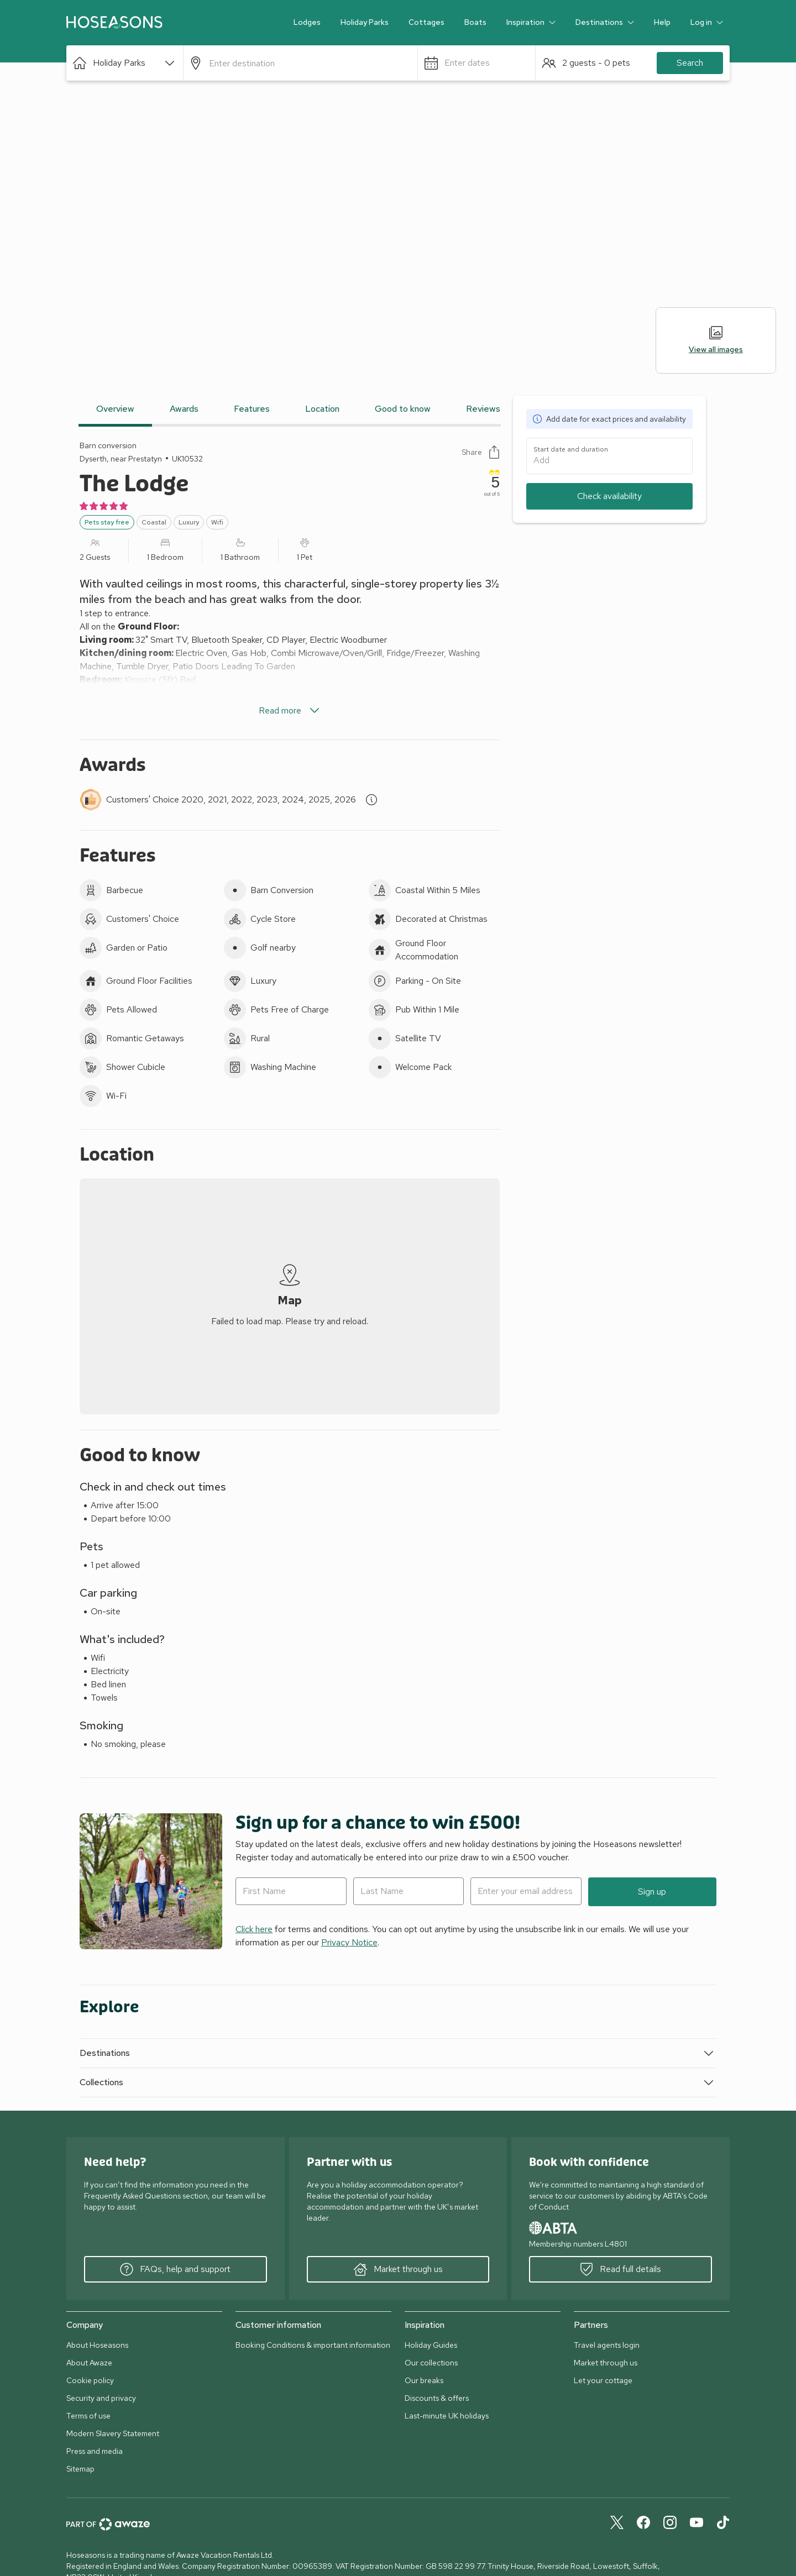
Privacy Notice (349, 1942)
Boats (475, 22)
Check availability (609, 496)
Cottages (426, 22)
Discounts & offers (437, 2398)
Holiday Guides (431, 2345)
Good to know (403, 409)
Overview (115, 409)
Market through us (398, 2269)
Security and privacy (101, 2398)
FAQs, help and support (175, 2269)
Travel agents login (607, 2345)
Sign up (652, 1891)
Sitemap (80, 2469)
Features (252, 409)
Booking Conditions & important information (312, 2345)
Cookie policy (90, 2380)
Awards (184, 409)
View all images (716, 340)
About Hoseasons (97, 2345)
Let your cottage (603, 2380)
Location (322, 409)
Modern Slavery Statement (112, 2433)
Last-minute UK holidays (447, 2416)
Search (690, 63)
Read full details (620, 2269)
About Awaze (89, 2363)
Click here (254, 1929)
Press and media (94, 2451)
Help (662, 22)
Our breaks (424, 2380)
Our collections (431, 2363)
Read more (290, 710)
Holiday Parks (365, 22)
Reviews (483, 409)
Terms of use (88, 2416)
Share (481, 452)
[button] (124, 63)
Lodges (307, 22)
